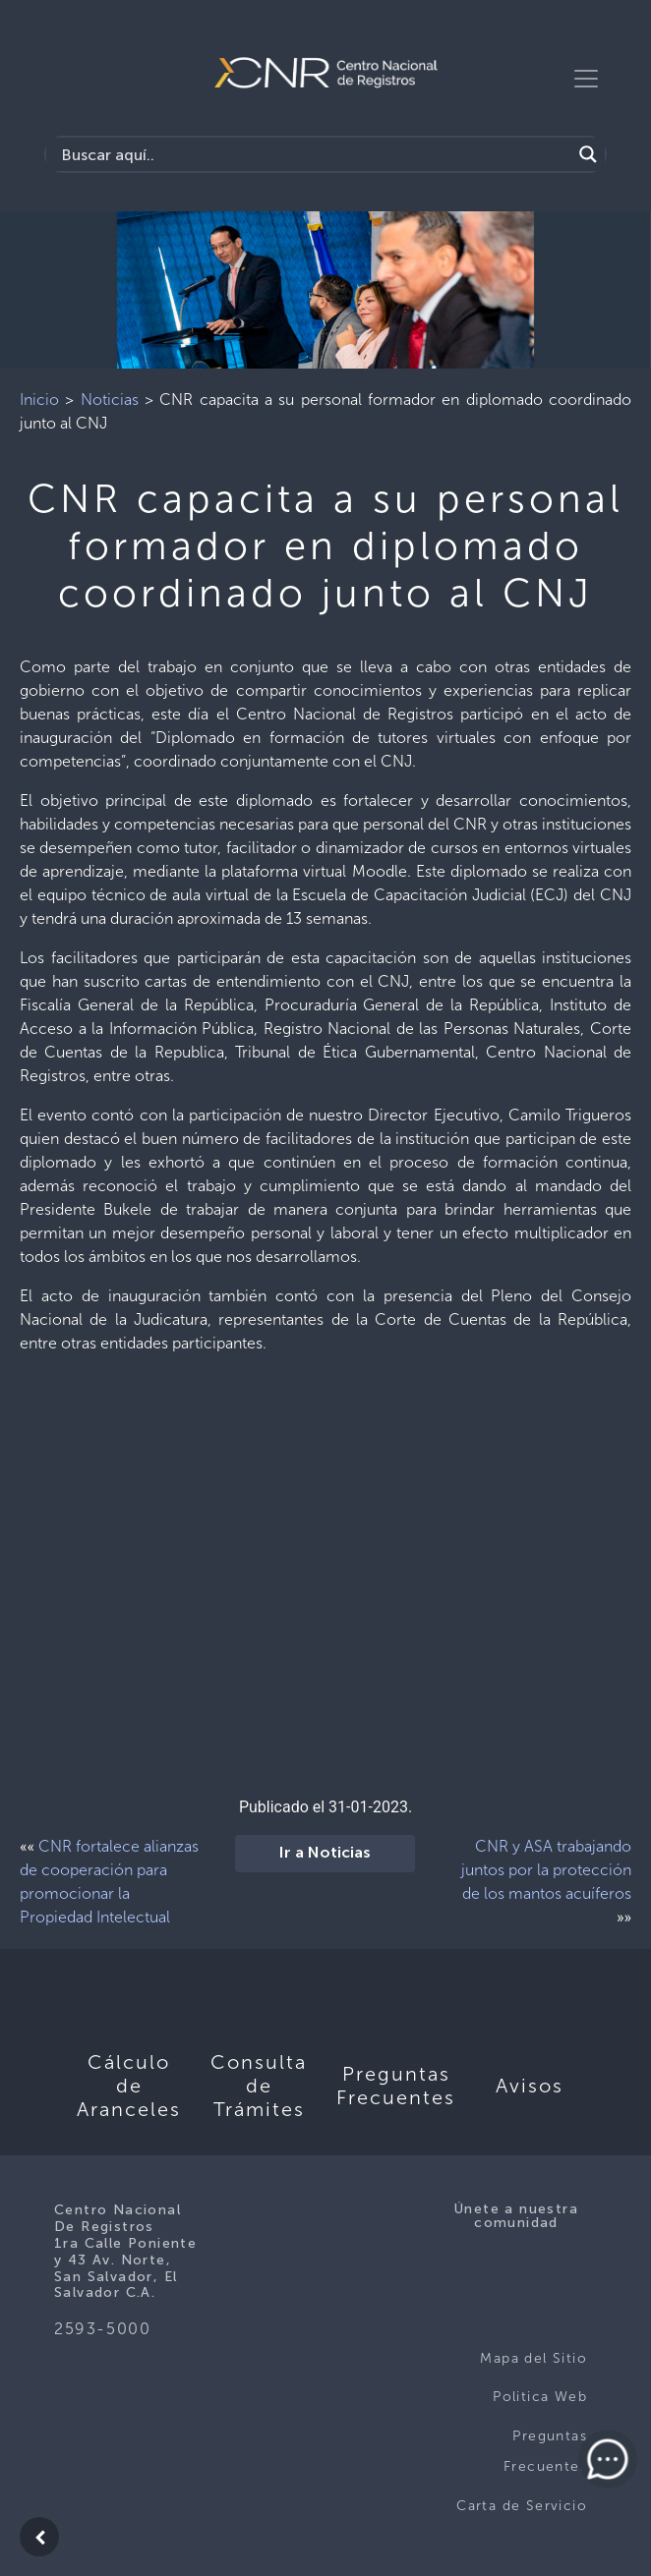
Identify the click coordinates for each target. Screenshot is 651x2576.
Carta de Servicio (521, 2505)
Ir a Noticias (325, 1853)
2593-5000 (102, 2328)
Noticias (110, 399)
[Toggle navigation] (586, 78)
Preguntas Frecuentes (545, 2452)
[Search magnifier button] (588, 154)
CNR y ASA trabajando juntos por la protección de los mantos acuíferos (546, 1870)
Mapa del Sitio (533, 2358)
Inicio (39, 399)
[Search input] (313, 154)
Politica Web (540, 2396)
